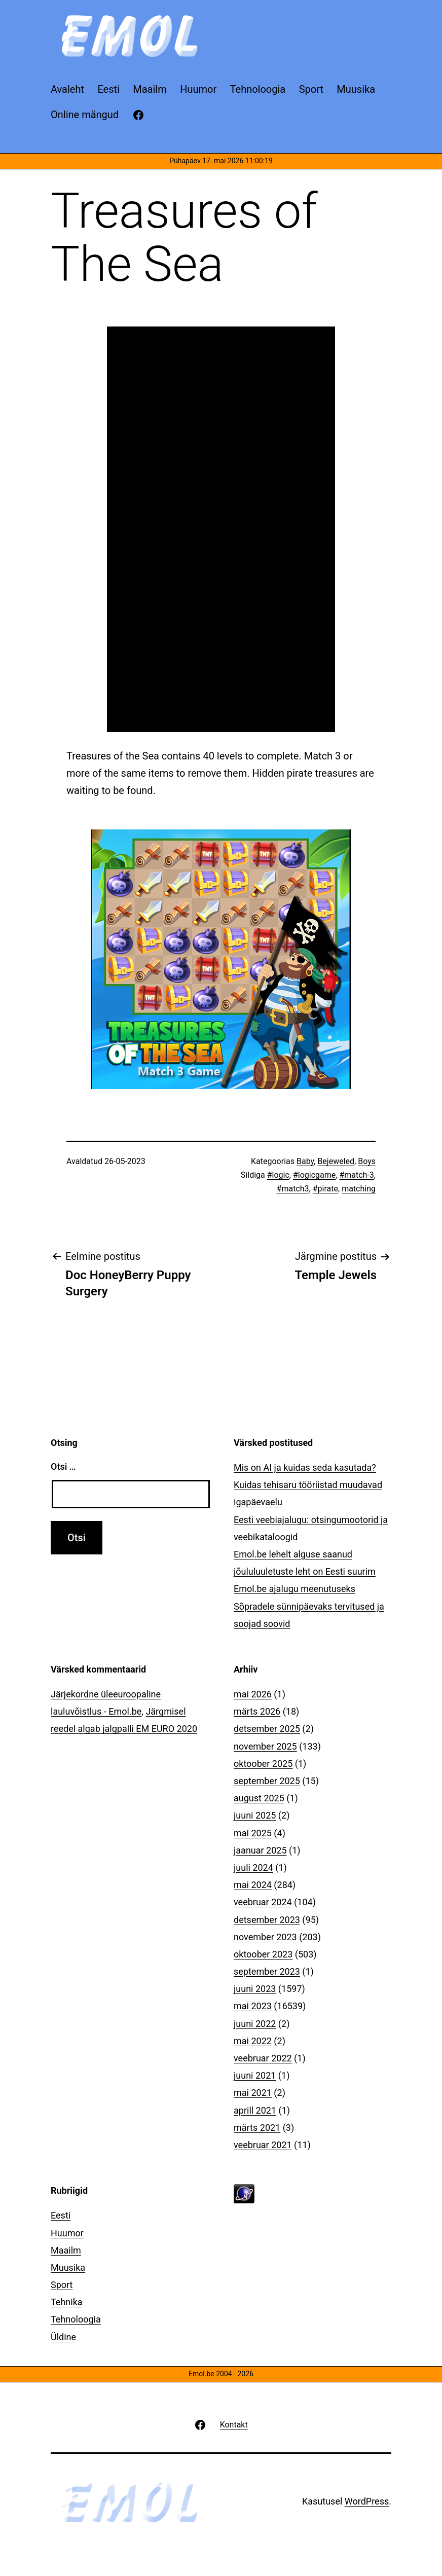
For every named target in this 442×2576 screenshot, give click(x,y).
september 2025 (267, 1780)
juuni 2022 (255, 2023)
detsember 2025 (267, 1728)
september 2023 (267, 1971)
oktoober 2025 (263, 1763)
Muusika (68, 2267)
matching (359, 1188)
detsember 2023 (267, 1919)
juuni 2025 (255, 1815)
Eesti (60, 2215)
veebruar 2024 (263, 1902)
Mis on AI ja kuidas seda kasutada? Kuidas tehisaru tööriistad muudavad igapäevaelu (308, 1484)
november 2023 (265, 1937)
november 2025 (265, 1746)
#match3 (293, 1188)
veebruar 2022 (263, 2058)
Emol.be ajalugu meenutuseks (294, 1588)
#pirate (325, 1188)
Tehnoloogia (76, 2319)
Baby (305, 1161)
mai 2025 (253, 1833)
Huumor (67, 2233)
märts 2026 (257, 1711)
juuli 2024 (253, 1867)
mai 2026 (253, 1694)
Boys (367, 1161)
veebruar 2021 (263, 2144)
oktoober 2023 (263, 1954)
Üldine (63, 2337)
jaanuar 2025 (260, 1850)
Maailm (66, 2250)
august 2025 (259, 1798)
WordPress (367, 2501)
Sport (62, 2284)
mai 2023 (253, 2006)
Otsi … (63, 1466)
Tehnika (67, 2302)
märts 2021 (257, 2127)
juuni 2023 (255, 1988)
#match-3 (356, 1175)
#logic (278, 1175)
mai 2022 (253, 2041)
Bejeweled (335, 1161)
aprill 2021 (255, 2110)
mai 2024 (253, 1884)
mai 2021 (253, 2092)
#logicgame (314, 1175)
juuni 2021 (255, 2075)
